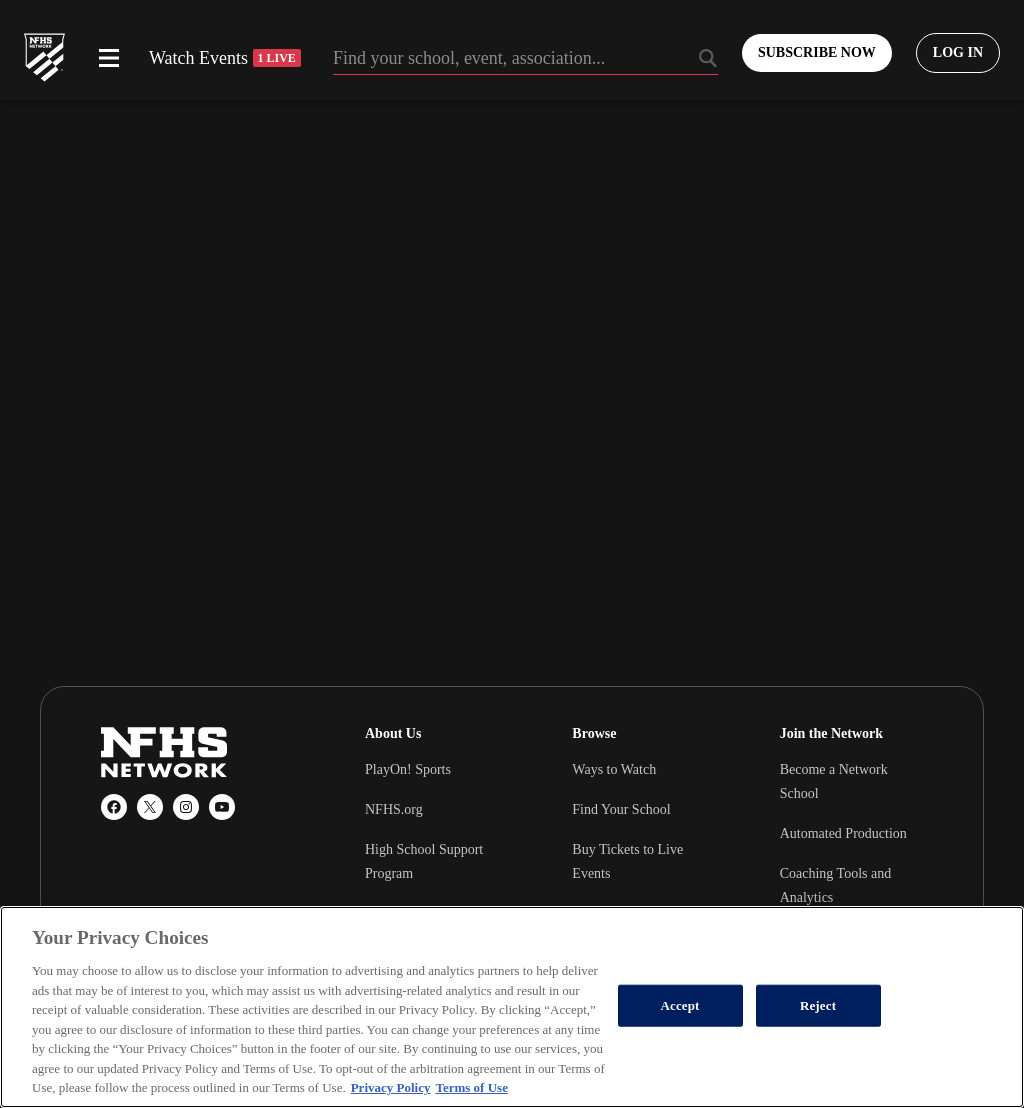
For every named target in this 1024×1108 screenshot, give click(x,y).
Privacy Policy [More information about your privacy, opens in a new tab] (391, 1087)
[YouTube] (222, 807)
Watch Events (225, 58)
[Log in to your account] (958, 53)
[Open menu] (109, 58)
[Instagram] (186, 807)
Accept (680, 1005)
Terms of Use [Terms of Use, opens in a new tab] (471, 1087)
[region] (512, 1007)
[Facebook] (114, 807)
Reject (818, 1005)
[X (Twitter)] (150, 807)
